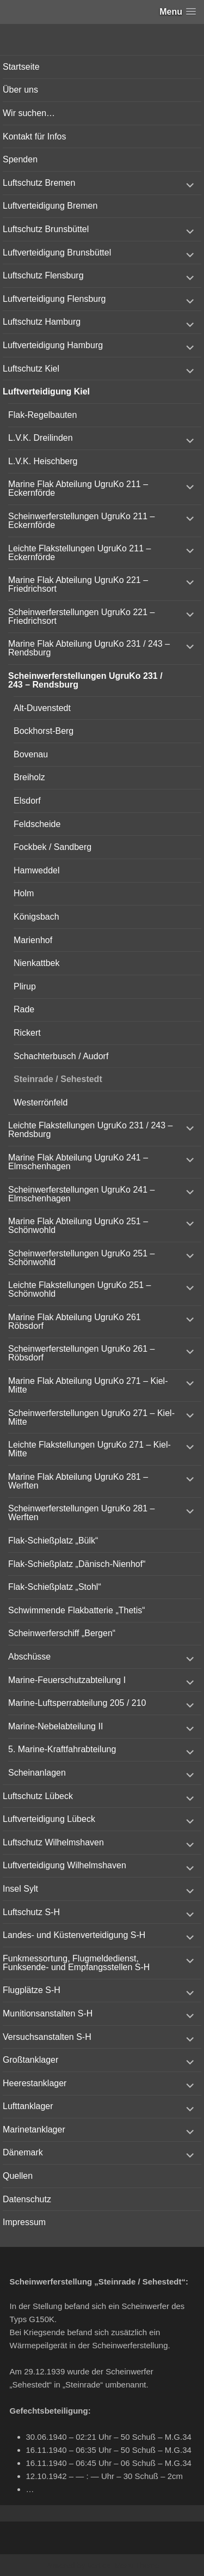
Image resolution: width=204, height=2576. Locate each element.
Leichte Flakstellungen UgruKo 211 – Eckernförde (79, 553)
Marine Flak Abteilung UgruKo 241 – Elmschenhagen (78, 1162)
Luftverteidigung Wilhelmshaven (64, 1865)
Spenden (20, 159)
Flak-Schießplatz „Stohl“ (54, 1586)
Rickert (27, 1032)
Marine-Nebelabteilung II (55, 1726)
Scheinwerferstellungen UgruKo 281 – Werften (81, 1513)
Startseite (21, 66)
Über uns (20, 89)
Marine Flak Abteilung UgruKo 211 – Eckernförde (78, 488)
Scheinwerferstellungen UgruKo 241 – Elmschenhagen (81, 1194)
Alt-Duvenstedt (42, 708)
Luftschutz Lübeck (38, 1796)
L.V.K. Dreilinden (40, 437)
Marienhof (33, 940)
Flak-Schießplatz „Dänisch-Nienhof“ (77, 1564)
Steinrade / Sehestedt (58, 1079)
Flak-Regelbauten (42, 415)
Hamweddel (36, 870)
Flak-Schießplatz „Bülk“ (53, 1540)
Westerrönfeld (40, 1102)
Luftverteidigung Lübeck (49, 1819)
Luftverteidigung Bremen (50, 205)
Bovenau (31, 754)
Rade (24, 1009)
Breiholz (29, 777)
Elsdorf (27, 800)
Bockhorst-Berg (43, 731)
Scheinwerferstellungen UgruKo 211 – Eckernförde (81, 521)
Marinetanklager (34, 2129)
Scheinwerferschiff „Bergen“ (61, 1633)
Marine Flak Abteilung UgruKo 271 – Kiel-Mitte (88, 1385)
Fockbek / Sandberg (52, 847)
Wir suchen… (29, 113)
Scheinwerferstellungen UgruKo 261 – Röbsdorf (81, 1353)
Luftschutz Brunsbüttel (46, 229)
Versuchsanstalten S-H (47, 2037)
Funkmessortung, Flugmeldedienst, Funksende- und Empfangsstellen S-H (76, 1963)
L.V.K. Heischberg (42, 461)
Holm (24, 893)
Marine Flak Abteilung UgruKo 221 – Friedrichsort (78, 584)
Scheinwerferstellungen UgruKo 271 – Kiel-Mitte (91, 1417)
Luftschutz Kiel (31, 368)
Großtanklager (30, 2059)
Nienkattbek (37, 963)
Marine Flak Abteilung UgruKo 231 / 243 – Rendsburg (89, 648)
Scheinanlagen (37, 1772)
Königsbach (36, 916)
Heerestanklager (34, 2083)
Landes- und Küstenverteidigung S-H (74, 1935)
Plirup (25, 986)
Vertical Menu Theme (123, 2565)
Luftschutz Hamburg (42, 321)
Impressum (24, 2222)
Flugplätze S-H (31, 1990)
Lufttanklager (28, 2106)
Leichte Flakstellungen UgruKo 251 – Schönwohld (79, 1289)
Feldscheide (37, 824)
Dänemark (23, 2152)
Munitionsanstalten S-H (47, 2013)
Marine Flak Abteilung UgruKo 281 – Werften (78, 1481)
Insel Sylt (20, 1888)
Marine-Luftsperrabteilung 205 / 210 (77, 1703)
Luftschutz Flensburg (43, 275)
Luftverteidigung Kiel (46, 391)
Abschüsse (29, 1656)
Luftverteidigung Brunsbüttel (57, 252)
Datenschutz (27, 2199)
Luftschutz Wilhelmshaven (53, 1842)
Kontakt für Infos (34, 136)
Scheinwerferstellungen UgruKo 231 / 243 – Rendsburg (85, 680)
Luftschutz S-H (31, 1912)
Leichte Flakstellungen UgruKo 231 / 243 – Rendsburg (90, 1130)
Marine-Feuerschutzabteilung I (67, 1680)
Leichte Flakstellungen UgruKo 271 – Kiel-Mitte (89, 1449)
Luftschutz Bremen (39, 182)
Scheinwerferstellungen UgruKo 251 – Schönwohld (81, 1258)
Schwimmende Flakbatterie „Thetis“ (76, 1610)
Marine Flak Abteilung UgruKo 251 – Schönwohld (78, 1226)
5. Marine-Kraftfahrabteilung (62, 1749)
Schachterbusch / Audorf (61, 1056)
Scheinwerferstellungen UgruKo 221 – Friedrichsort (81, 616)
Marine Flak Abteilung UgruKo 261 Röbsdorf (74, 1321)
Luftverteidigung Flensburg (54, 298)
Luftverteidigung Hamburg (53, 345)
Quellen (18, 2175)
